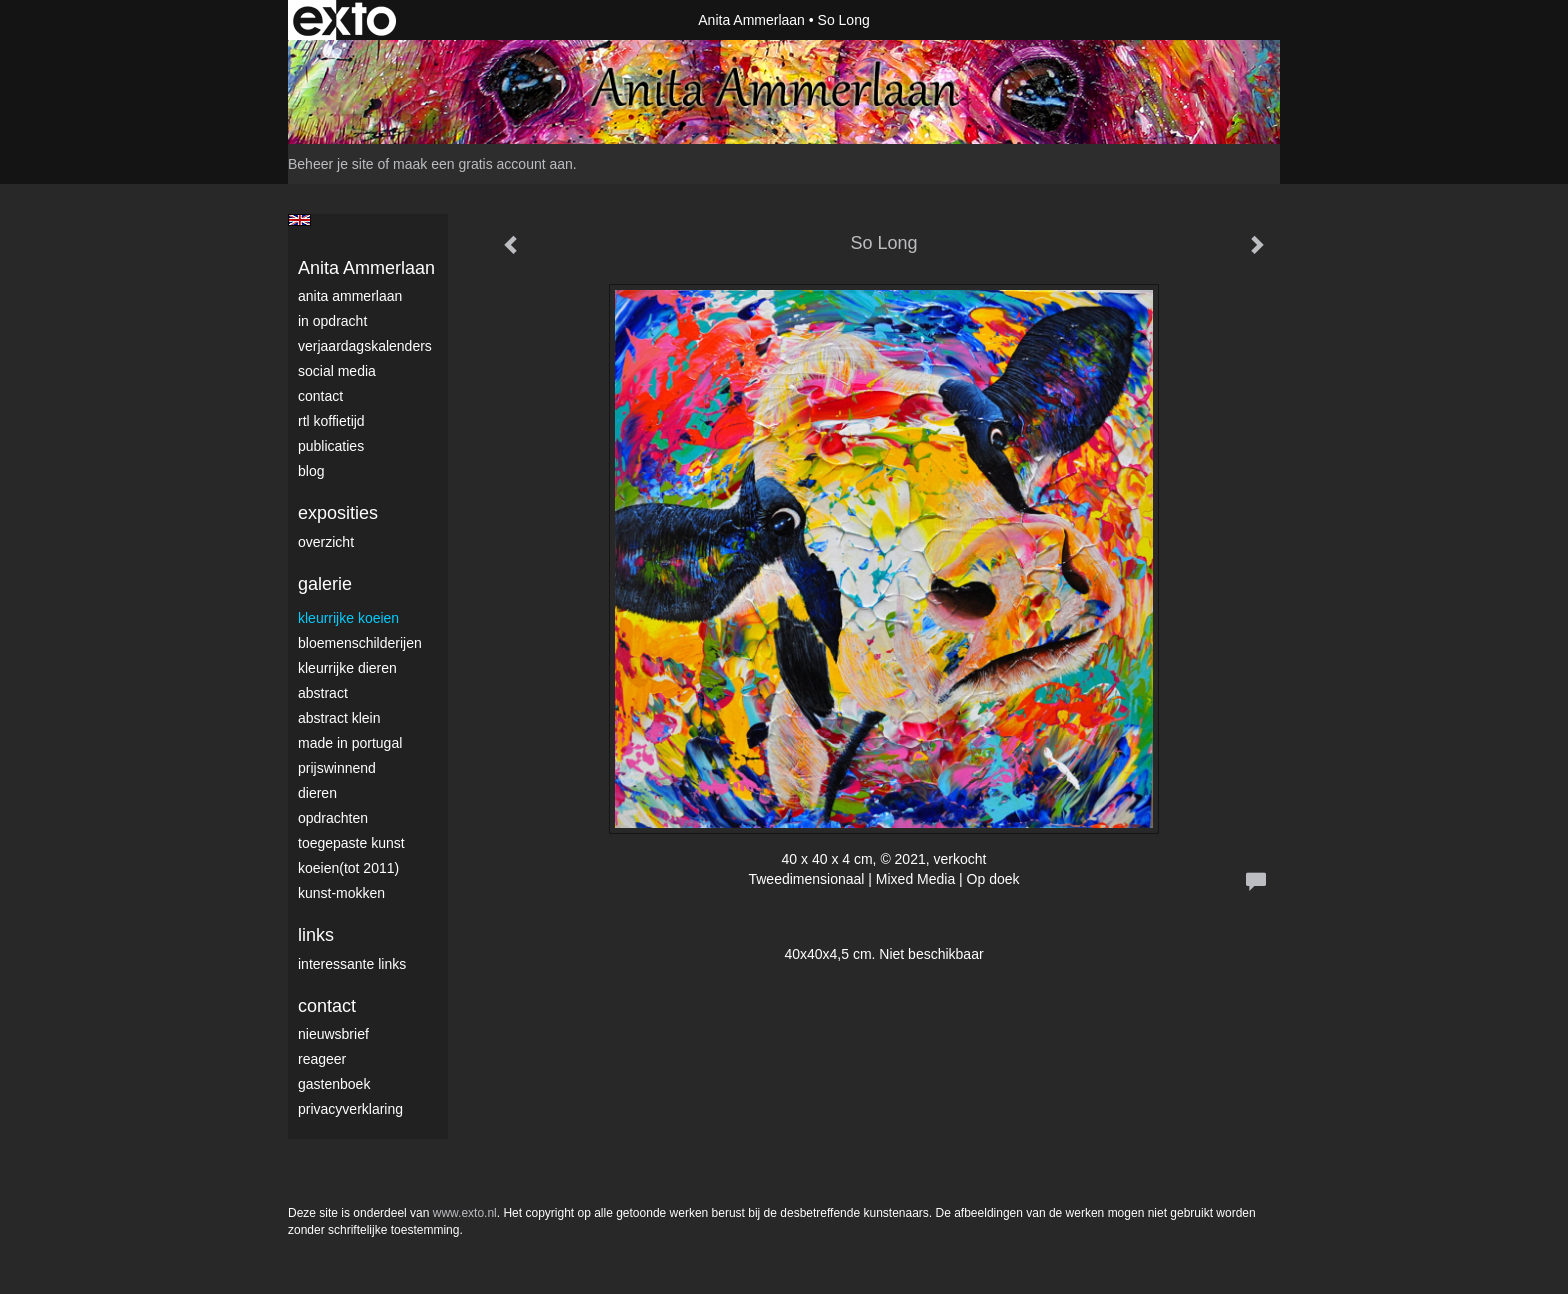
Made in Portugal (350, 743)
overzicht (326, 542)
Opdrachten (333, 818)
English (299, 220)
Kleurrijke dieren (347, 668)
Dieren (317, 793)
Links (316, 935)
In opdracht (332, 321)
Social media (337, 371)
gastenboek (334, 1084)
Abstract (323, 693)
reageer (322, 1059)
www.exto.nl (465, 1213)
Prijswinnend (337, 768)
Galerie (325, 584)
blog (311, 471)
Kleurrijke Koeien (348, 618)
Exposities (338, 513)
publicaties (331, 446)
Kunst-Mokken (341, 893)
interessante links (352, 964)
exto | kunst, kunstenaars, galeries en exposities (344, 20)
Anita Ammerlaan (751, 20)
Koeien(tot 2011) (348, 868)
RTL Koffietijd (331, 421)
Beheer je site (331, 164)
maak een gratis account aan (483, 164)
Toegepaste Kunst (351, 843)
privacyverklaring (350, 1109)
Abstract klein (339, 718)
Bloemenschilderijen (360, 643)
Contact (320, 396)
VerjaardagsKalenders (365, 346)
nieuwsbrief (333, 1034)
